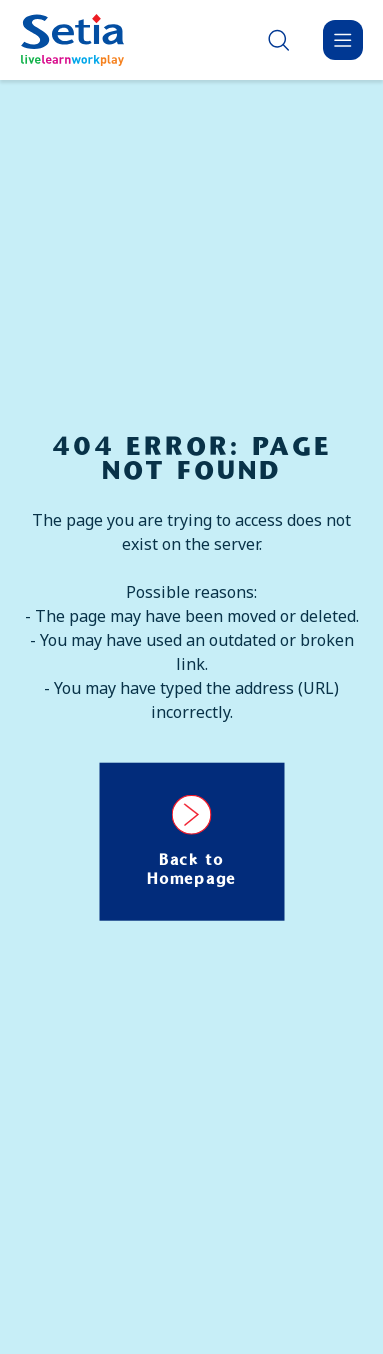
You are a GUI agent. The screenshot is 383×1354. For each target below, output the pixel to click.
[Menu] (343, 40)
